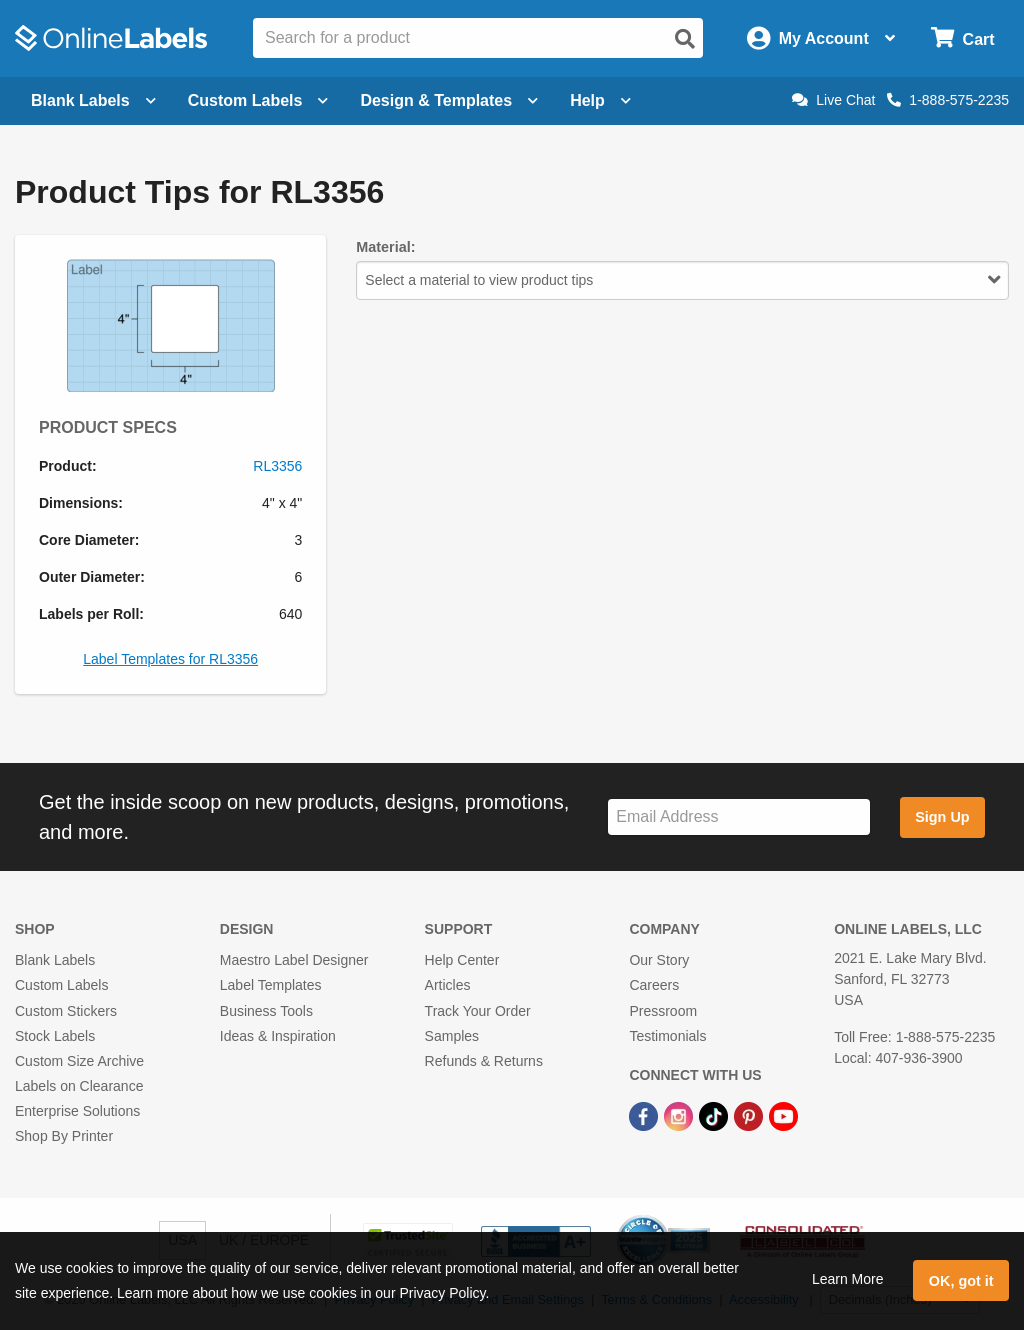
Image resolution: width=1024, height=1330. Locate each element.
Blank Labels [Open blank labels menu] (93, 100)
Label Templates (271, 985)
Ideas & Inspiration (278, 1036)
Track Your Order (478, 1011)
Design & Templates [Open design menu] (449, 100)
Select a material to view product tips (682, 280)
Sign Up (942, 817)
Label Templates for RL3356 (170, 659)
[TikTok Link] (715, 1115)
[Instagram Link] (680, 1115)
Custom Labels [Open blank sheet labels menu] (258, 100)
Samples (452, 1036)
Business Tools (266, 1011)
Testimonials (667, 1036)
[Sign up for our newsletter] (739, 817)
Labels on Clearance (79, 1086)
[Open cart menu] (962, 38)
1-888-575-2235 (948, 100)
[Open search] (685, 39)
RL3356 (277, 466)
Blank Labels (55, 960)
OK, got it (961, 1281)
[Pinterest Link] (750, 1115)
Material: (385, 247)
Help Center (462, 960)
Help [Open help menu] (600, 100)
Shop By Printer (64, 1136)
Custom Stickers (66, 1011)
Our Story (659, 960)
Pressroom (663, 1011)
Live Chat (833, 100)
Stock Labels (55, 1036)
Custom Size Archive (79, 1061)
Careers (654, 985)
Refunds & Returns (484, 1061)
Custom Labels (61, 985)
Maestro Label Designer (294, 960)
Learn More (848, 1279)
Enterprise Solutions (77, 1111)
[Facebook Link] (645, 1115)
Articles (448, 985)
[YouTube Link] (783, 1115)
